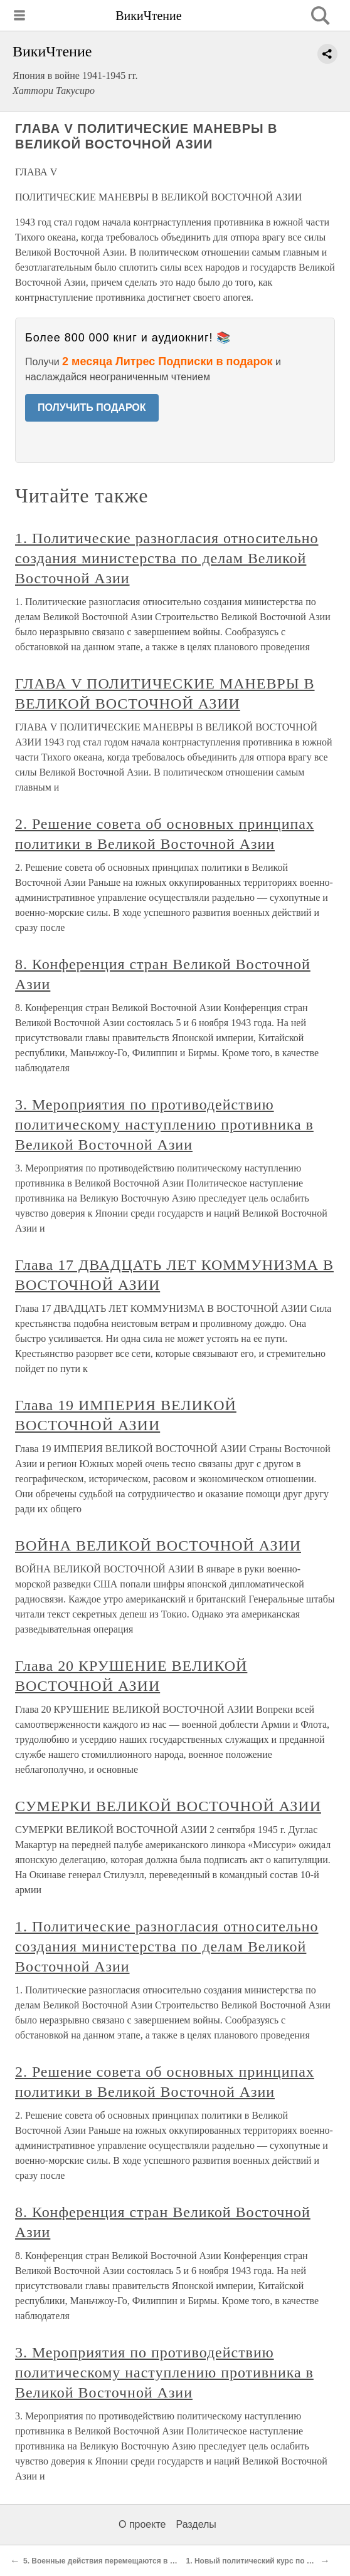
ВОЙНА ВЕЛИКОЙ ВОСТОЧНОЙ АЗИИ (158, 1545)
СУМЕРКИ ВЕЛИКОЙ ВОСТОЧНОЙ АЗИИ (168, 1806)
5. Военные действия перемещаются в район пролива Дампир (140, 2561)
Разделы (196, 2524)
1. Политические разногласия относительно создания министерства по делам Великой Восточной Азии (166, 558)
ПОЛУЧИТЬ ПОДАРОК (92, 407)
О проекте (142, 2524)
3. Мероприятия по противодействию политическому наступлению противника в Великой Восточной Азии (164, 1124)
